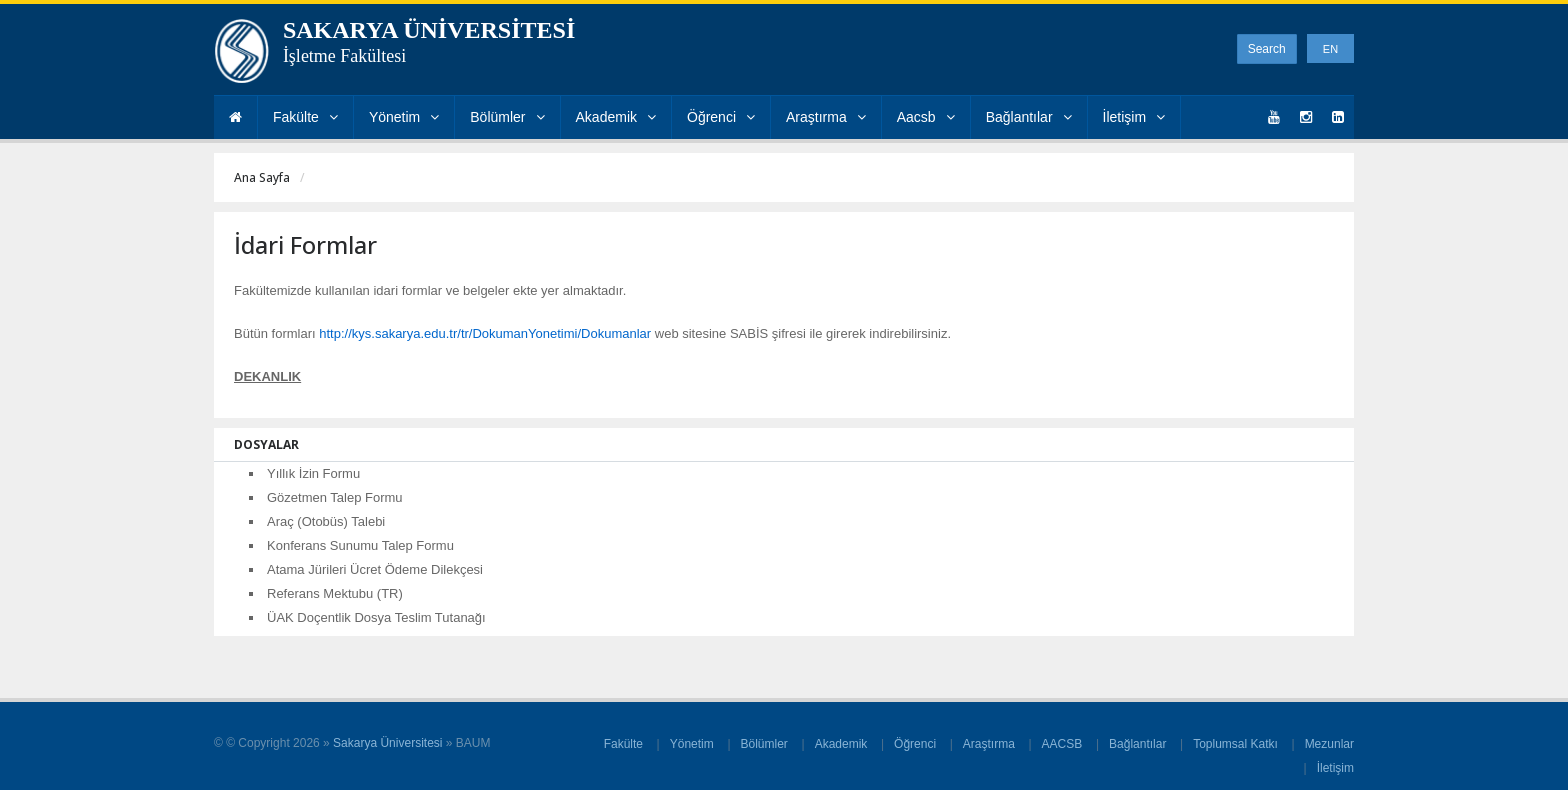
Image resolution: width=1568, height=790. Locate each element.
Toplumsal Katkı (1235, 744)
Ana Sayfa (262, 177)
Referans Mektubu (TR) (335, 593)
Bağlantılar (1029, 117)
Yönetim (404, 117)
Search (1267, 49)
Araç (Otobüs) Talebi (326, 521)
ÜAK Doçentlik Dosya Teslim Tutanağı (376, 617)
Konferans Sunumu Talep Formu (360, 545)
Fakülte (305, 117)
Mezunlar (1329, 744)
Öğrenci (721, 117)
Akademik (616, 117)
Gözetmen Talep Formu (335, 497)
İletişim (1134, 117)
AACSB (1062, 744)
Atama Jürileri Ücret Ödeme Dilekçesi (375, 569)
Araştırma (826, 117)
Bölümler (507, 117)
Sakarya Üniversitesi (387, 743)
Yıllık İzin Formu (313, 473)
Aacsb (926, 117)
